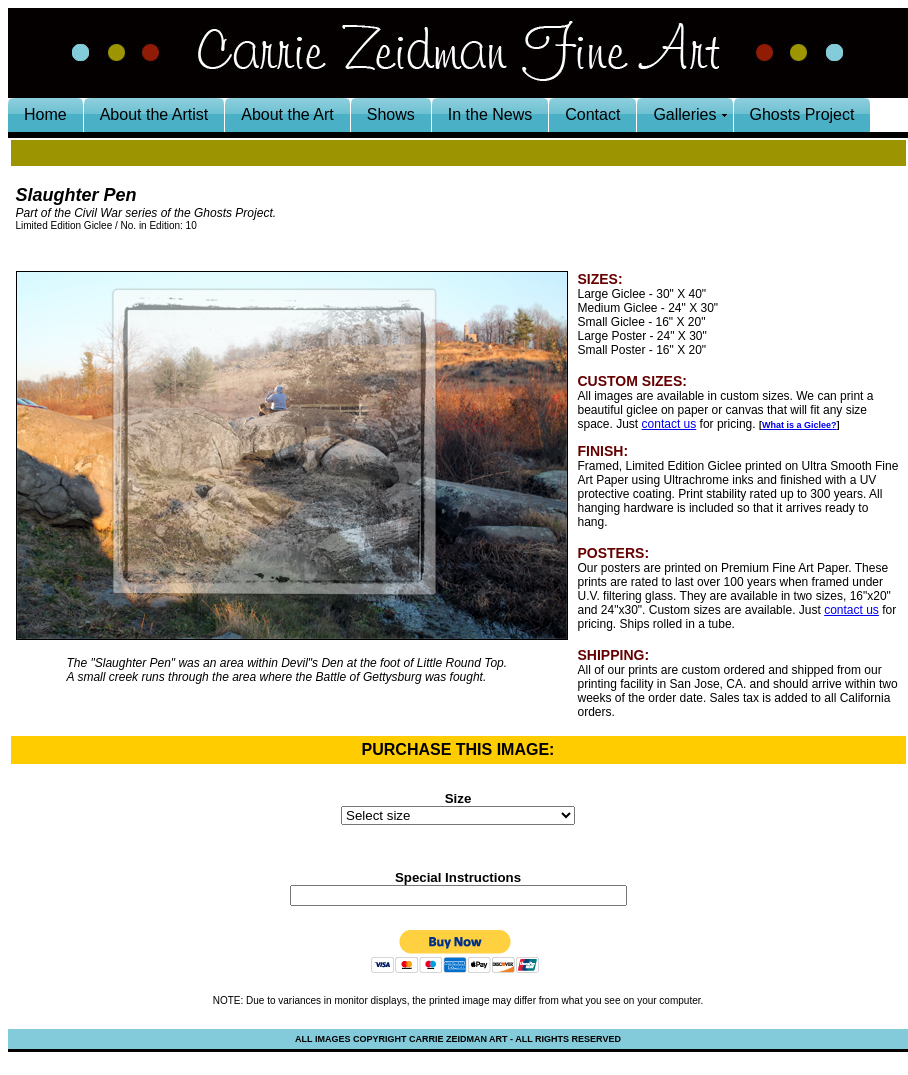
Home (45, 114)
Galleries (684, 114)
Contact (592, 114)
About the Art (287, 114)
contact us (669, 424)
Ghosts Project (802, 114)
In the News (490, 114)
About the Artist (154, 114)
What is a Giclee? (799, 425)
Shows (391, 114)
